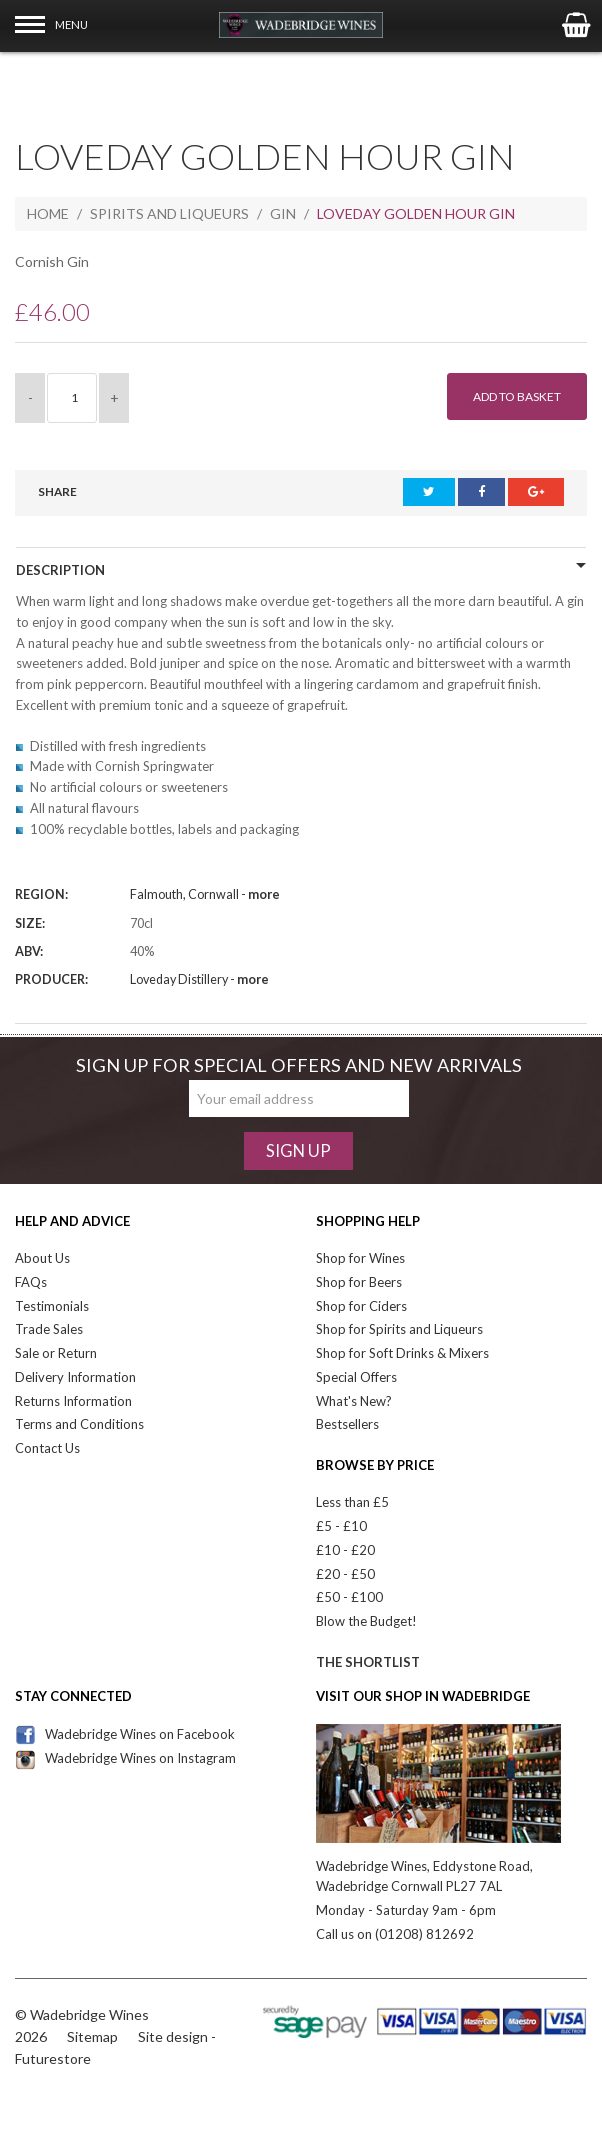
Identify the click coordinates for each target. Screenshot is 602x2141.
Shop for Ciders (361, 1306)
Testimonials (52, 1306)
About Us (42, 1258)
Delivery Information (75, 1377)
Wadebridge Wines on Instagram (125, 1758)
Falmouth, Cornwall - (205, 894)
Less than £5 (352, 1502)
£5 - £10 (341, 1526)
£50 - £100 (349, 1597)
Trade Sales (49, 1329)
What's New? (354, 1401)
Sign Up (298, 1150)
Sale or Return (56, 1353)
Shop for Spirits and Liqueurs (399, 1329)
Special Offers (356, 1377)
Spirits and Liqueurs (169, 213)
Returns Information (73, 1401)
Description (60, 570)
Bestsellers (347, 1424)
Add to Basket (517, 396)
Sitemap (92, 2036)
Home (48, 213)
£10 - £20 (345, 1550)
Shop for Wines (360, 1258)
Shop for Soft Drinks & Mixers (402, 1353)
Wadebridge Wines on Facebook (125, 1734)
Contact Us (47, 1448)
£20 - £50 (345, 1574)
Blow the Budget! (366, 1621)
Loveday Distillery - (199, 979)
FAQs (31, 1282)
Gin (283, 213)
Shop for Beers (359, 1282)
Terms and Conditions (79, 1424)
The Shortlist (368, 1662)
